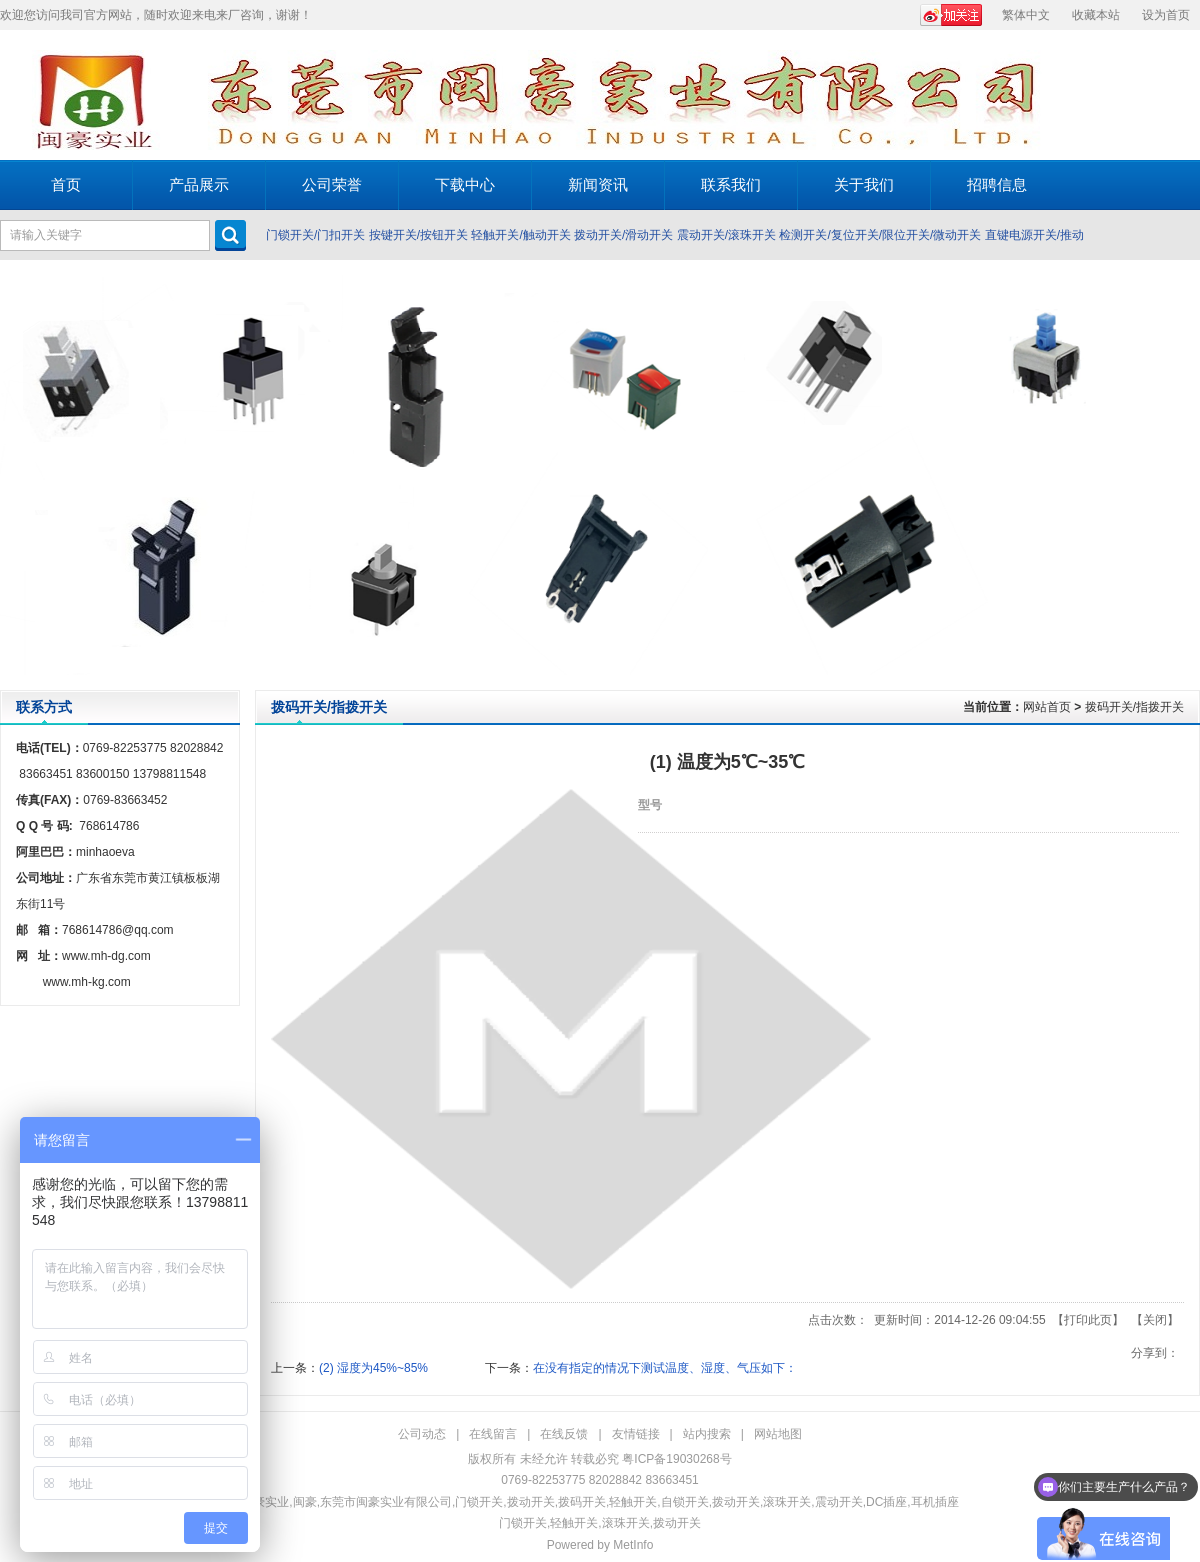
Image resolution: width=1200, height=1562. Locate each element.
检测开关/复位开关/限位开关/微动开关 (880, 235)
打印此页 (1088, 1320)
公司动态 (422, 1434)
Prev (20, 475)
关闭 (1155, 1320)
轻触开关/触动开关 (520, 235)
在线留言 (493, 1434)
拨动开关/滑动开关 (623, 235)
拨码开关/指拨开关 (1134, 707)
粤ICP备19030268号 (676, 1459)
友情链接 (636, 1434)
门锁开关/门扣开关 (315, 235)
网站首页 (1047, 707)
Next (1179, 475)
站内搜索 (707, 1434)
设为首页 (1166, 15)
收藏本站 (1096, 15)
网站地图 (778, 1434)
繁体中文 (1026, 15)
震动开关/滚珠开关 (726, 235)
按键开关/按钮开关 (418, 235)
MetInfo (633, 1545)
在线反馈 (564, 1434)
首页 (66, 184)
